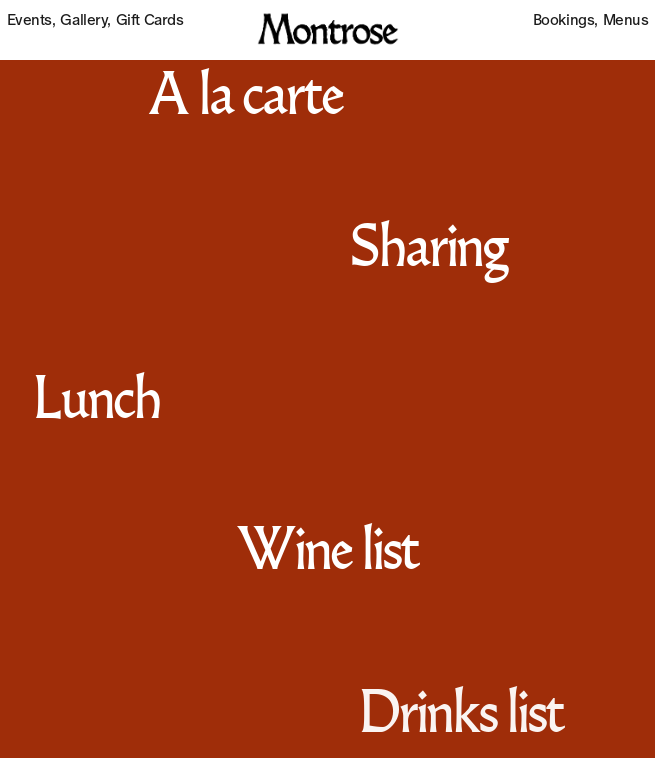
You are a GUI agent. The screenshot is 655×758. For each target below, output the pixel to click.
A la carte (244, 99)
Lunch (95, 403)
